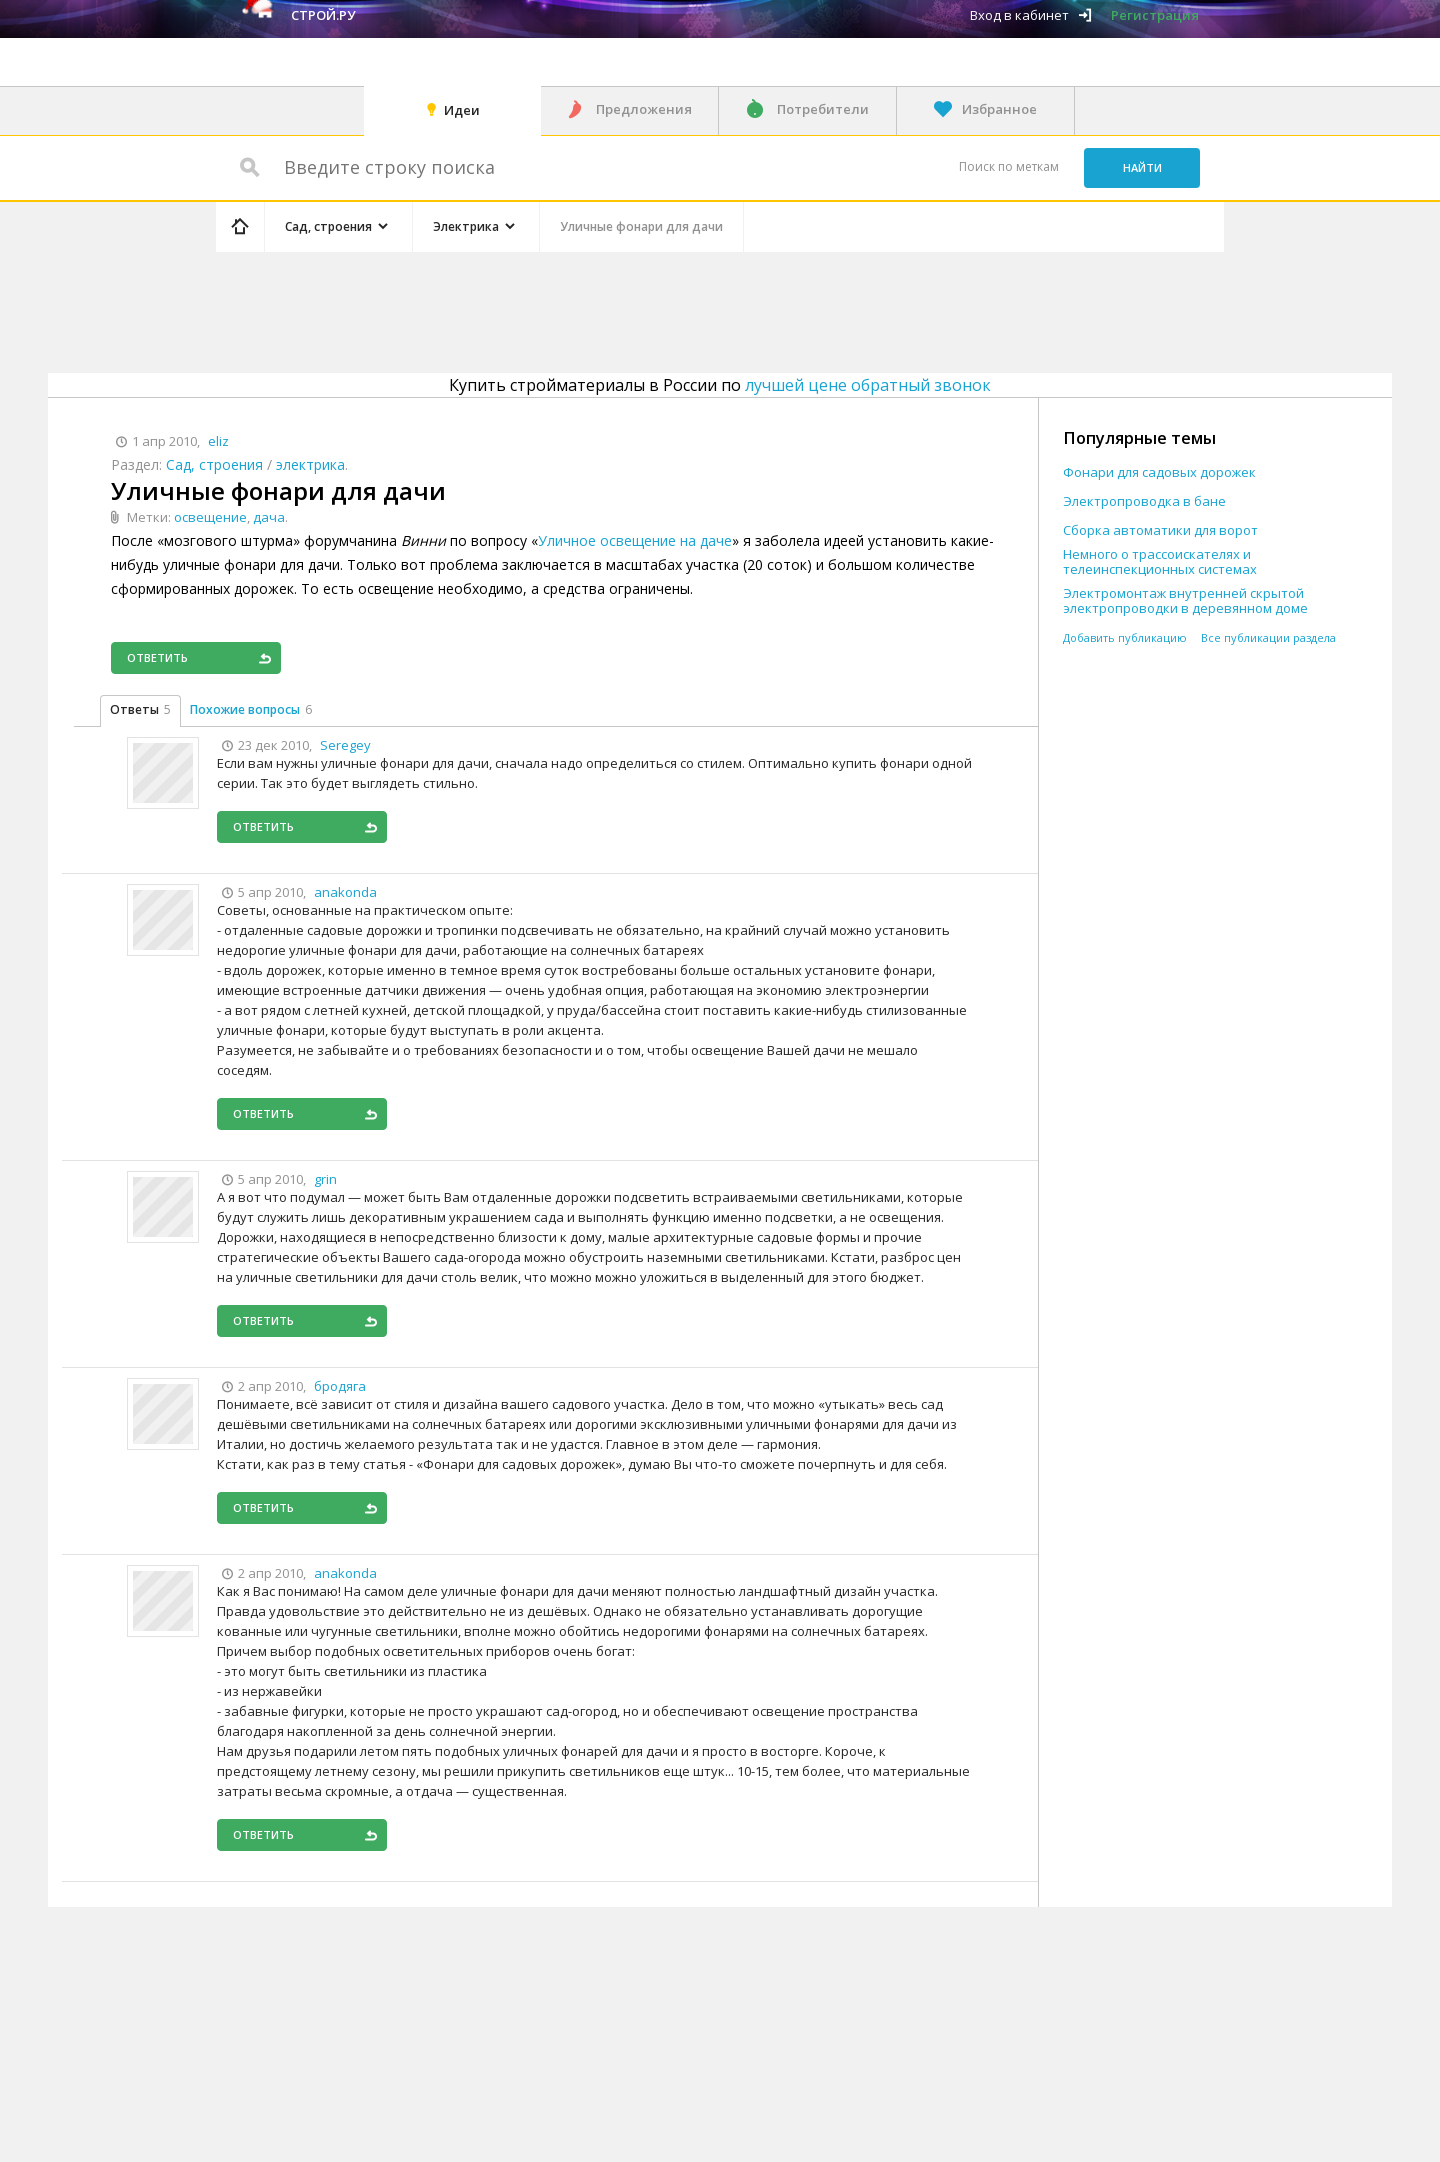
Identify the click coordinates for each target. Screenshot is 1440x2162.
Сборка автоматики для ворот (1160, 530)
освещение (210, 517)
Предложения (644, 109)
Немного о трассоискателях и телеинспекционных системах (1160, 562)
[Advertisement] (594, 309)
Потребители (823, 109)
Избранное (999, 109)
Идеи (462, 110)
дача (269, 517)
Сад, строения (214, 464)
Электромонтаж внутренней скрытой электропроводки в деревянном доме (1185, 601)
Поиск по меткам (1009, 166)
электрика (310, 464)
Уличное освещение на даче (635, 540)
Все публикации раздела (1268, 637)
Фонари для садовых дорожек (1159, 472)
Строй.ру (323, 15)
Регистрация (1155, 15)
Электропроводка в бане (1144, 501)
